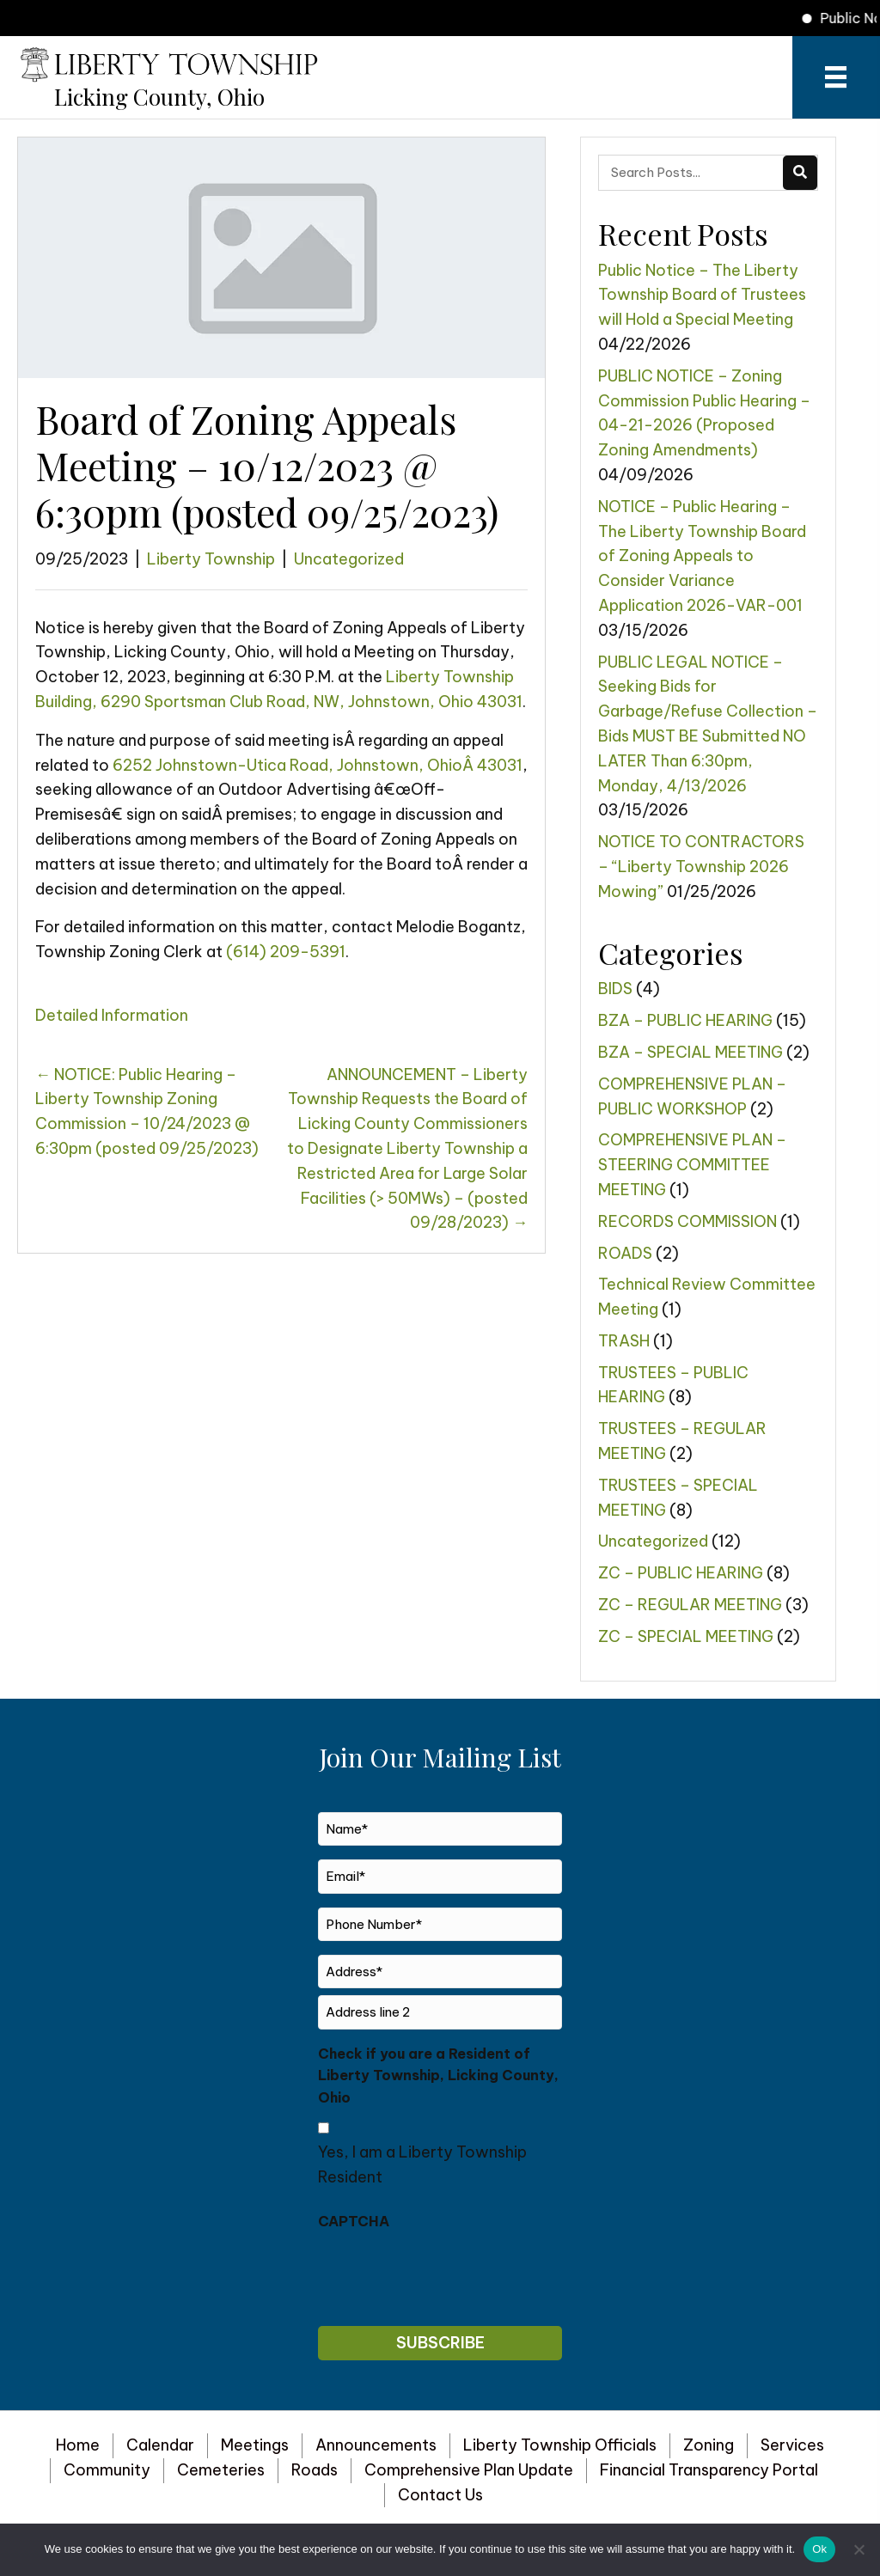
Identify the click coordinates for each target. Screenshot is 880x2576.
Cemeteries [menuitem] (221, 2470)
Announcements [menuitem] (376, 2445)
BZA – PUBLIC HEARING (685, 1020)
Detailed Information (111, 1015)
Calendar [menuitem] (160, 2445)
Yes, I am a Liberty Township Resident (422, 2164)
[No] (858, 2549)
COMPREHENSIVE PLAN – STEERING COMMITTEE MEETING (692, 1164)
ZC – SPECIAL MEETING (685, 1636)
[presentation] (448, 2273)
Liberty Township (211, 559)
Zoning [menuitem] (708, 2445)
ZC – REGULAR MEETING (690, 1605)
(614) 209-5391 (285, 951)
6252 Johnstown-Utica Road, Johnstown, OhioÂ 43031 (317, 765)
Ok (819, 2548)
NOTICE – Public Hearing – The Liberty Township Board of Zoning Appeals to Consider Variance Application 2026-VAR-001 (702, 556)
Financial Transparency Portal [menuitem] (709, 2470)
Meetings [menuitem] (255, 2445)
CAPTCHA (353, 2221)
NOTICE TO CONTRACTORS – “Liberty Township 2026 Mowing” (701, 866)
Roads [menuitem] (314, 2470)
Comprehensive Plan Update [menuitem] (468, 2470)
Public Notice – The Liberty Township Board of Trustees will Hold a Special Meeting (702, 295)
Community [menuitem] (107, 2470)
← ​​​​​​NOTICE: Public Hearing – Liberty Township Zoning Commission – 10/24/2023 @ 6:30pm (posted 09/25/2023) (147, 1111)
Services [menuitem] (792, 2445)
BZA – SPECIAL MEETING (690, 1052)
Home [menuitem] (78, 2445)
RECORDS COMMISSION (687, 1221)
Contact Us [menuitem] (440, 2495)
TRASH (624, 1341)
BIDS (615, 988)
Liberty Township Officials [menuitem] (560, 2445)
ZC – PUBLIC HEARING (680, 1573)
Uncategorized (349, 559)
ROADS (625, 1253)
